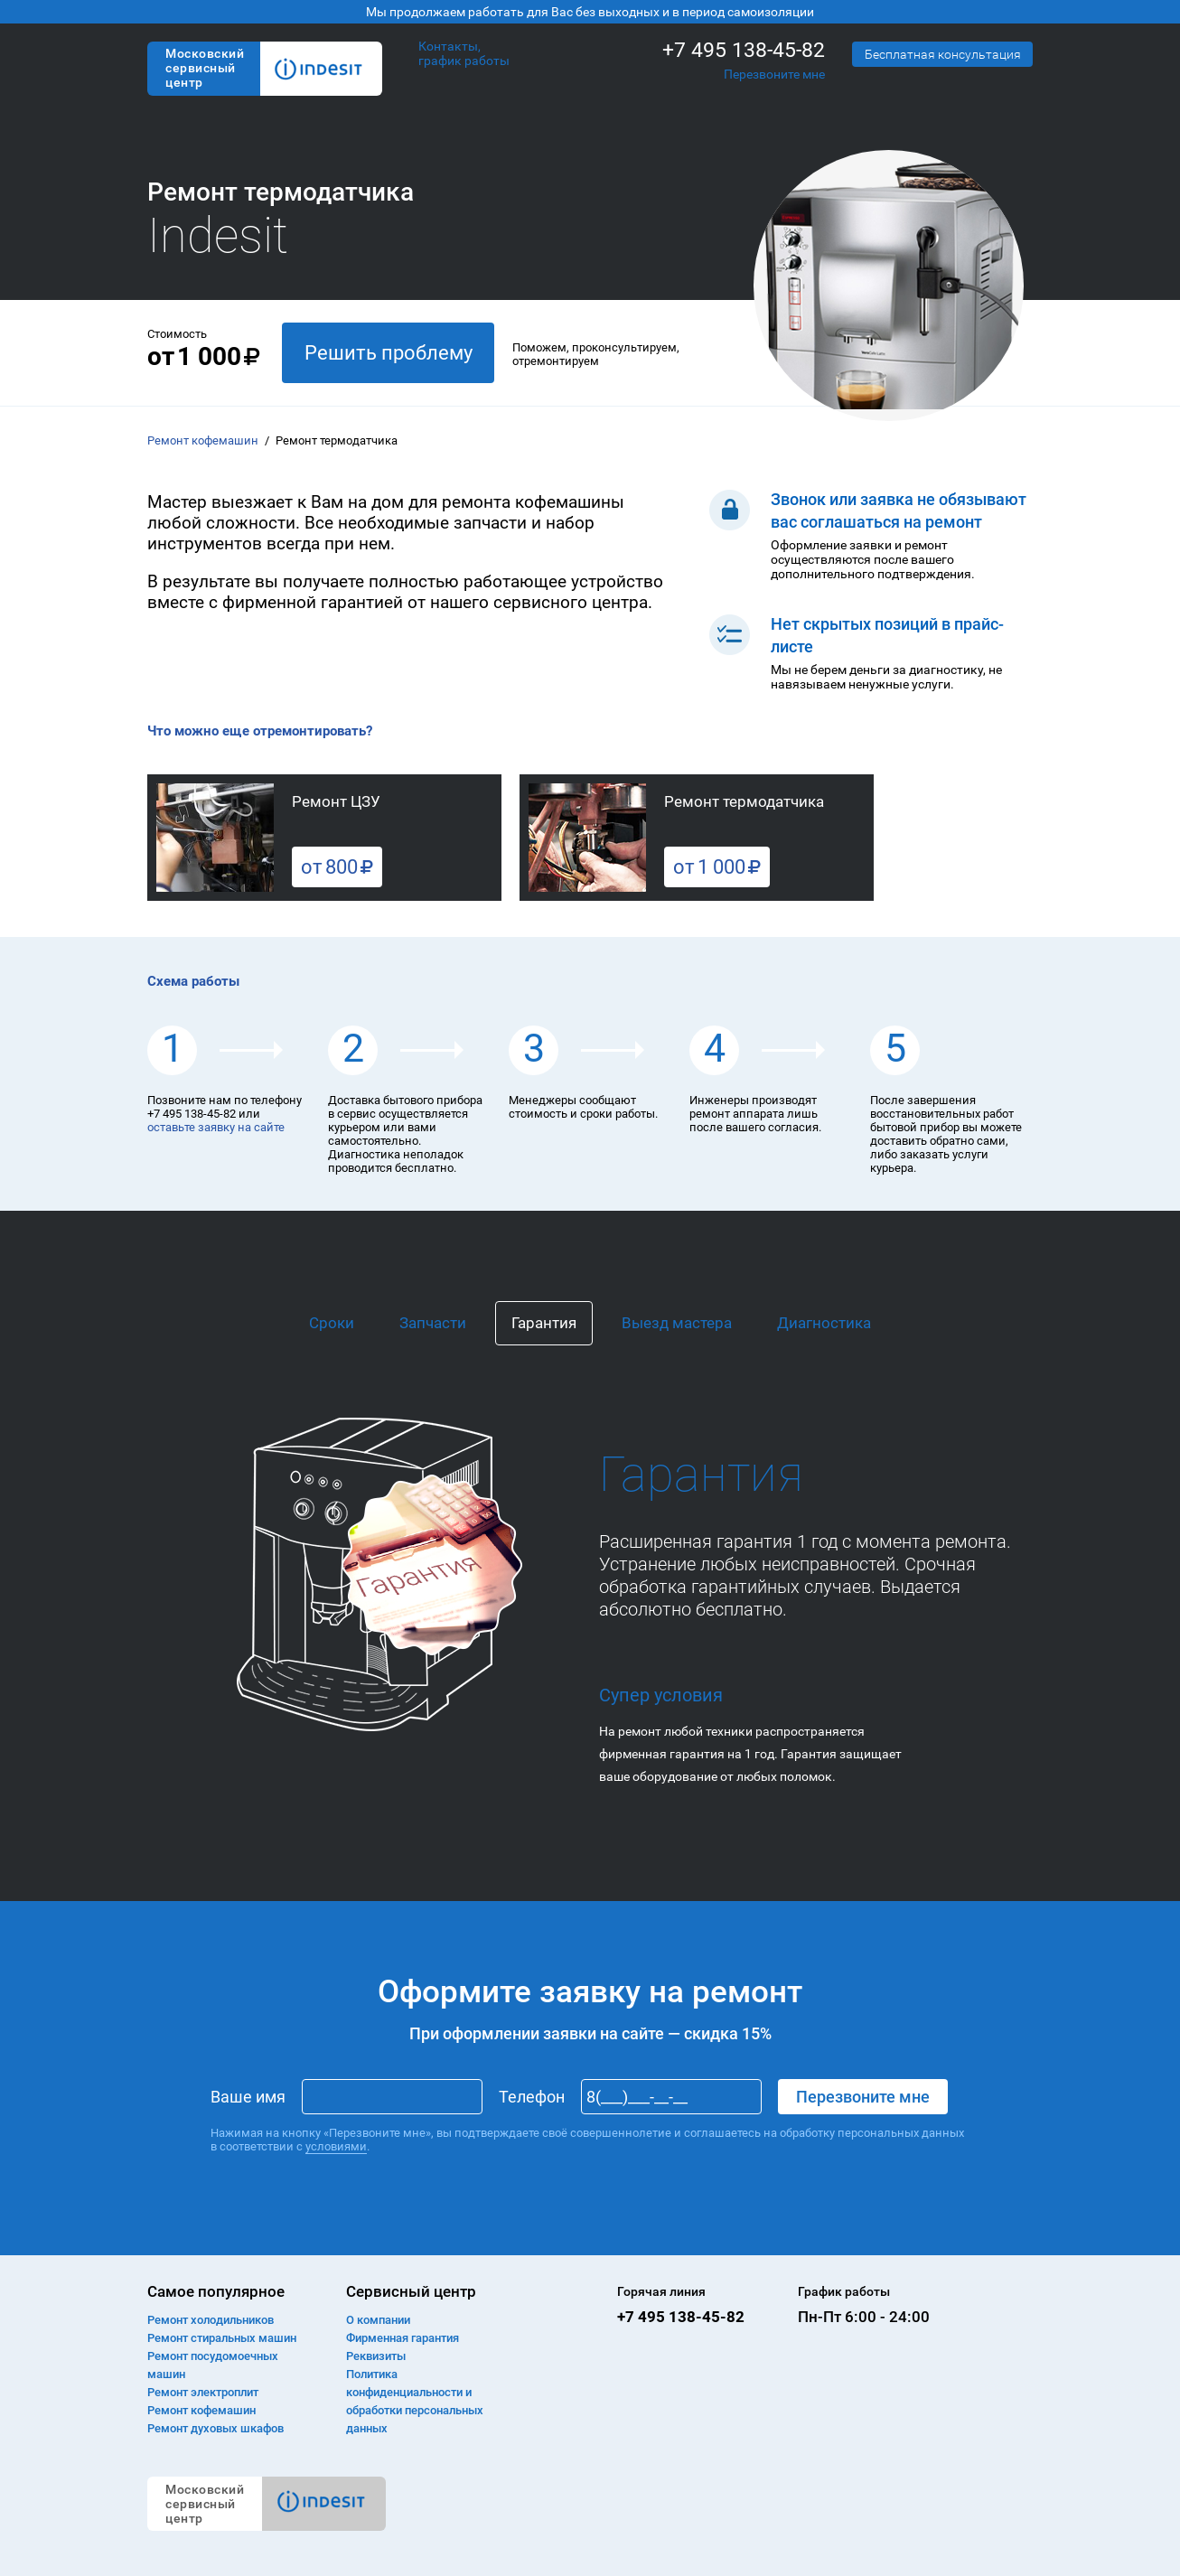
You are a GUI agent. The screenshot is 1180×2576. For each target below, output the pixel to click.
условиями (336, 2146)
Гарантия (543, 1323)
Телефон (532, 2096)
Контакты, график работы (464, 53)
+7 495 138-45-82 (743, 50)
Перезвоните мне (774, 74)
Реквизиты (376, 2356)
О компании (378, 2320)
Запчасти (432, 1323)
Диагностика (824, 1323)
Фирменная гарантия (402, 2338)
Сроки (331, 1323)
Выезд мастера (677, 1323)
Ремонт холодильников (210, 2320)
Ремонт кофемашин (202, 440)
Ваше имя (248, 2096)
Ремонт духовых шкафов (215, 2428)
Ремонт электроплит (202, 2392)
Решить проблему (388, 353)
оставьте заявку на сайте (216, 1127)
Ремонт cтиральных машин (221, 2338)
